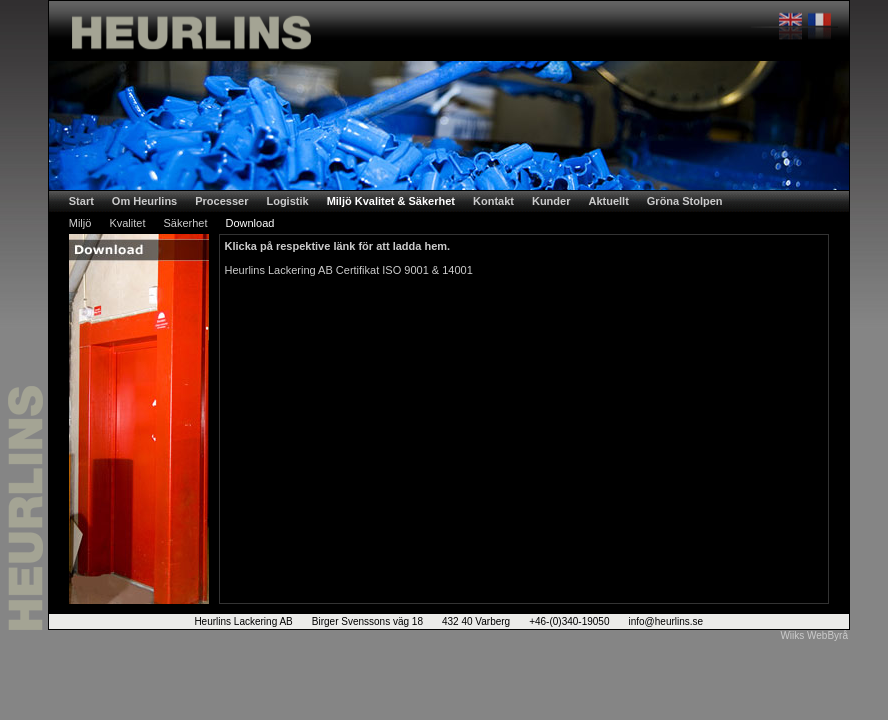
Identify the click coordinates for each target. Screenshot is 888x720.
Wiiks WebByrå (814, 635)
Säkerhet (185, 223)
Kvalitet (127, 223)
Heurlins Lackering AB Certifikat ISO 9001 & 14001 (349, 270)
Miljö (80, 223)
